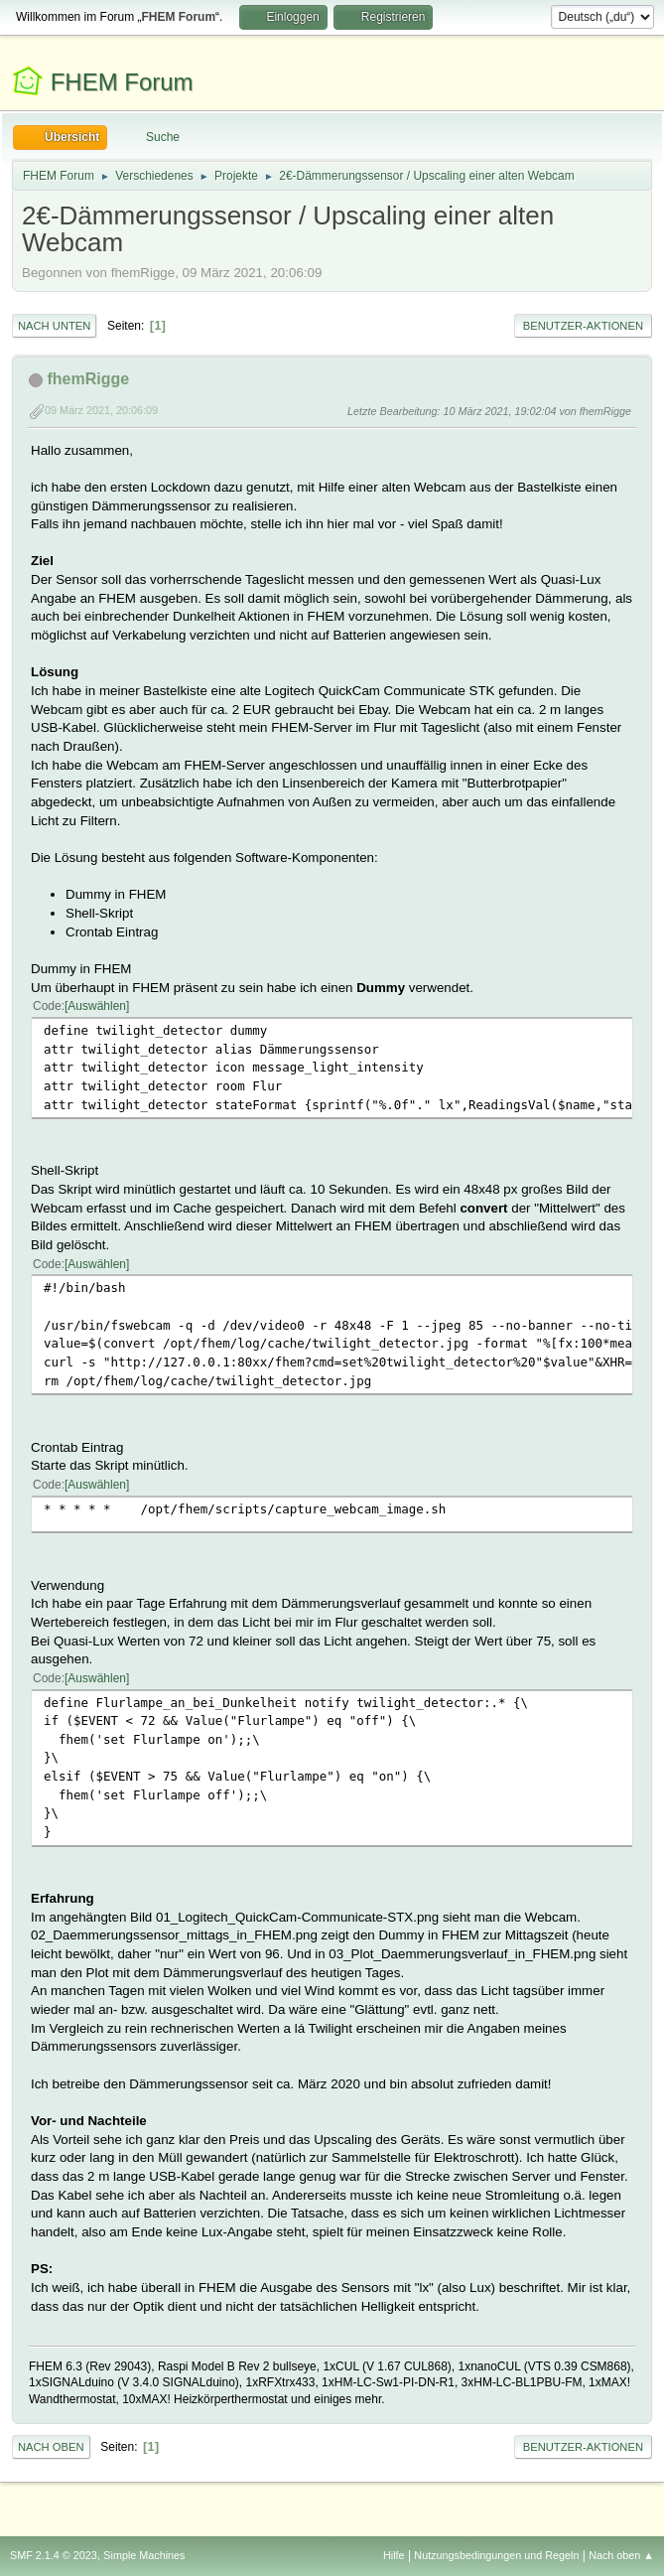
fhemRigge (88, 378)
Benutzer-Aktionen (583, 326)
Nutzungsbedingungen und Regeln (496, 2555)
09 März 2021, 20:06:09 (101, 410)
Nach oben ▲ (621, 2555)
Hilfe (394, 2555)
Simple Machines (144, 2555)
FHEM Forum (122, 82)
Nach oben (51, 2447)
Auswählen (96, 1006)
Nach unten (54, 326)
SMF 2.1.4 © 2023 (53, 2555)
